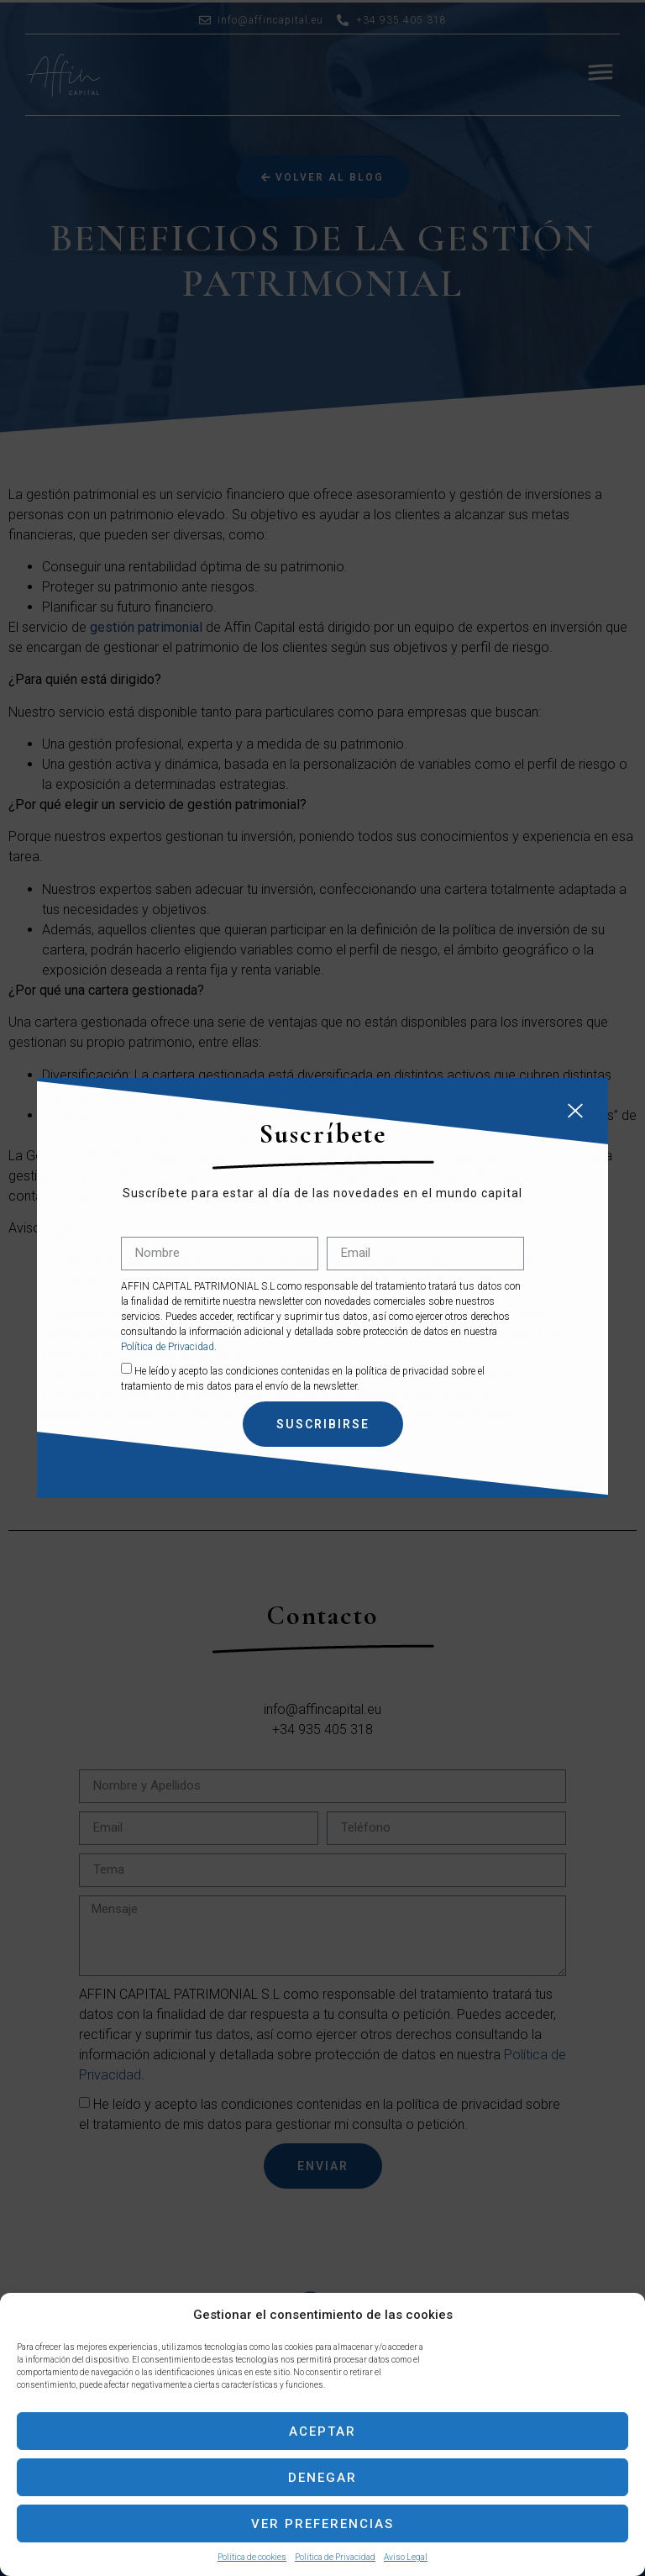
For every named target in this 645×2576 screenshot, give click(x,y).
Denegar (322, 2477)
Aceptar (322, 2431)
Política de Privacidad (335, 2557)
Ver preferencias (322, 2523)
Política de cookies (252, 2557)
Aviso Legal (405, 2557)
